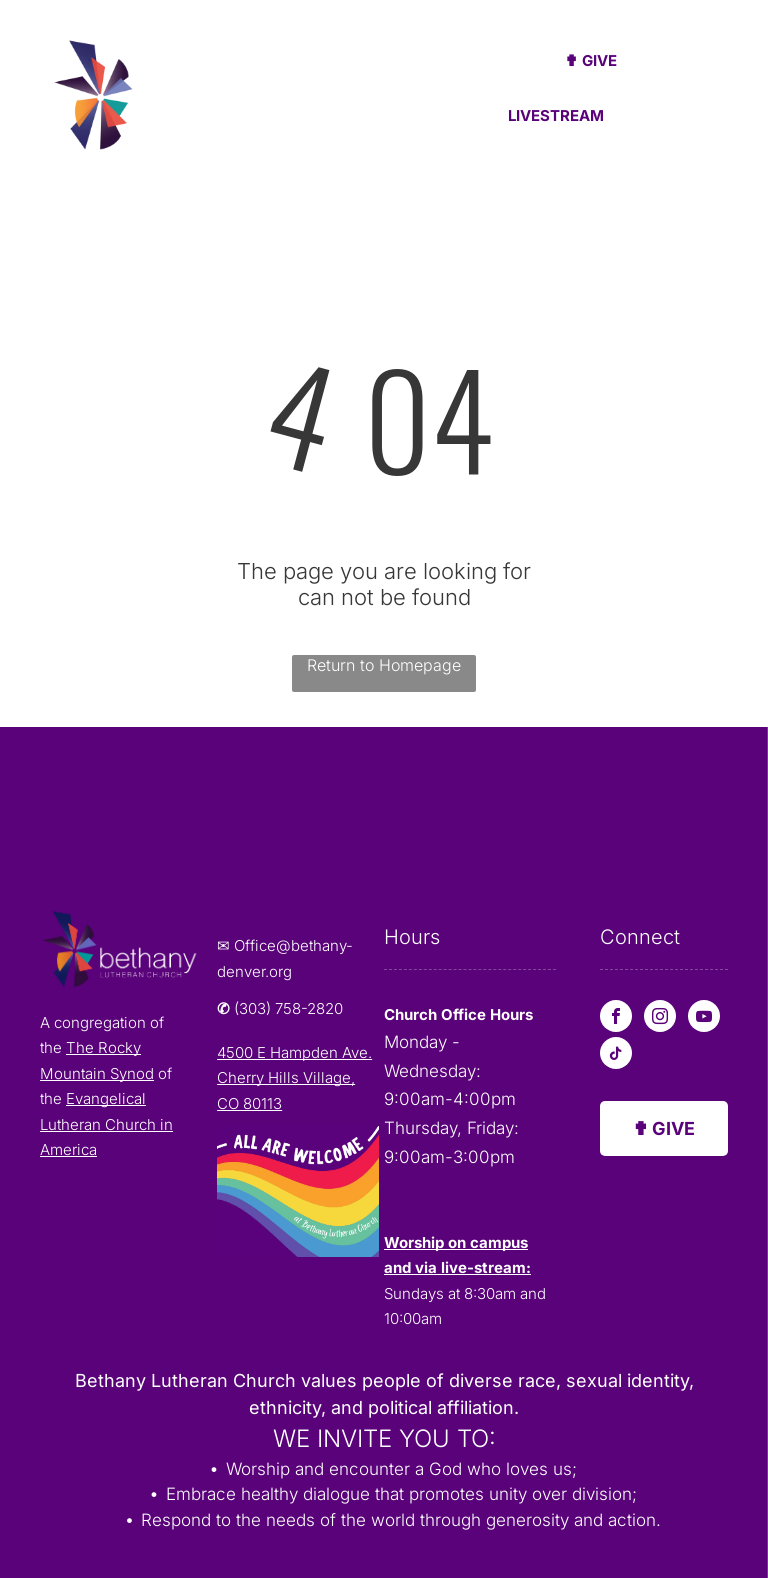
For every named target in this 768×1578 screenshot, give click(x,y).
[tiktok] (616, 1055)
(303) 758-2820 (288, 1008)
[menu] (724, 93)
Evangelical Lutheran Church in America (106, 1124)
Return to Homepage (384, 665)
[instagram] (660, 1018)
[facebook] (616, 1018)
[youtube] (704, 1018)
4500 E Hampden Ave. (294, 1052)
